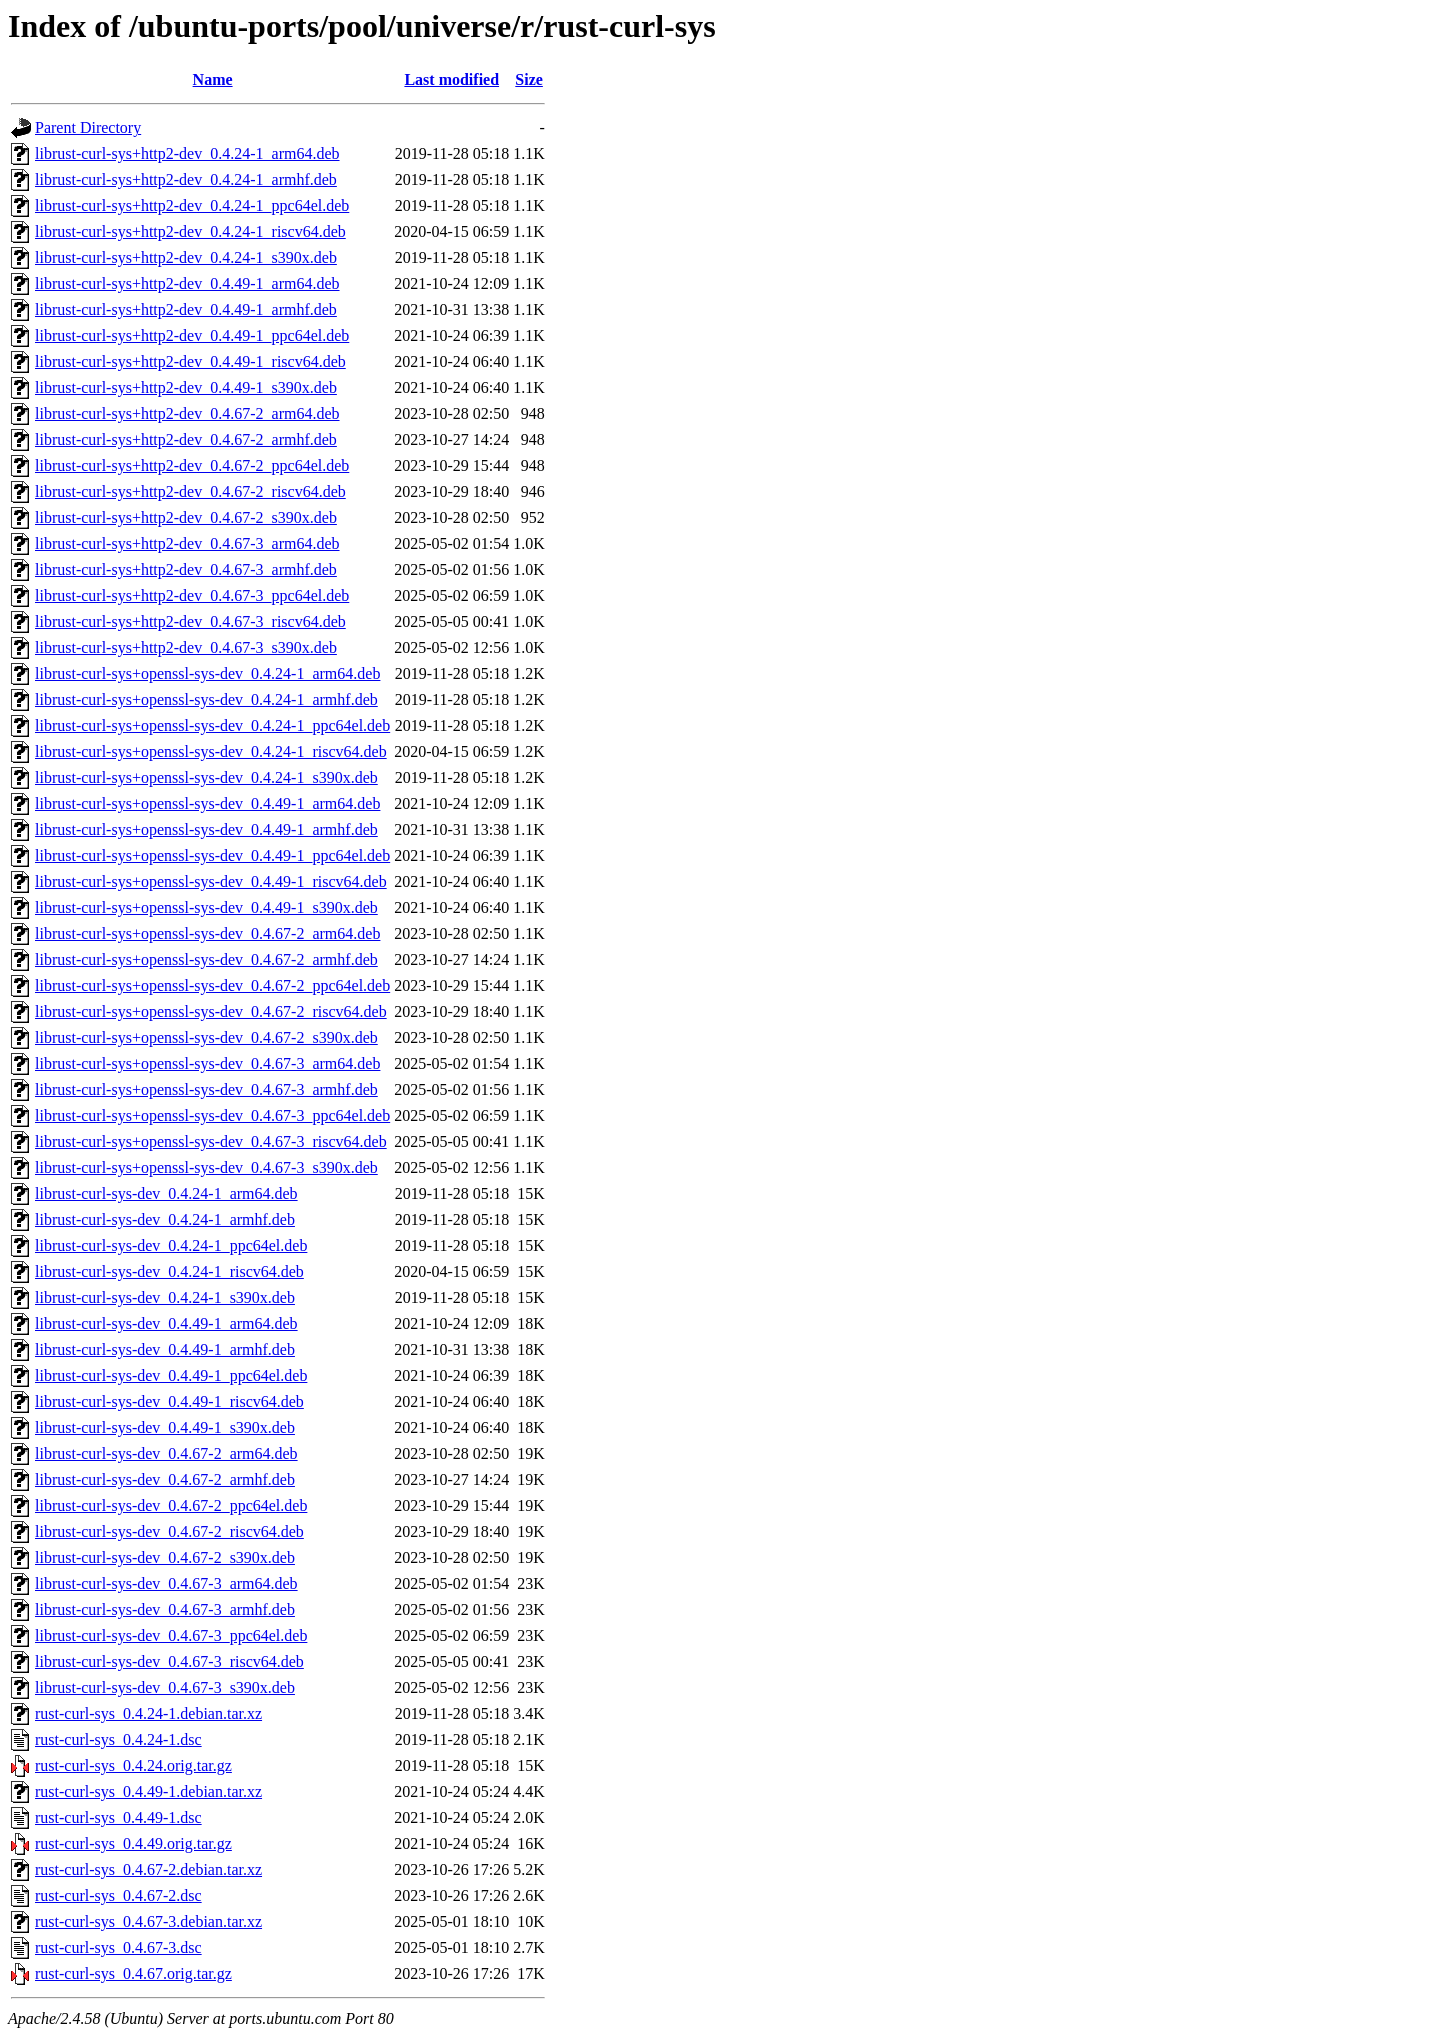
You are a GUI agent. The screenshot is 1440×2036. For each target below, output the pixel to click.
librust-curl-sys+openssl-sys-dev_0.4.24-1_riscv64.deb (211, 751)
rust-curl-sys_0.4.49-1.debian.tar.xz (148, 1791)
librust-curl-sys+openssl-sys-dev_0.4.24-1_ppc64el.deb (212, 725)
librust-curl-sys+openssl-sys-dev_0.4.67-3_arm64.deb (207, 1063)
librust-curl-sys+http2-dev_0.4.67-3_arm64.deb (187, 543)
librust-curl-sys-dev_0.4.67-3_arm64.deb (166, 1583)
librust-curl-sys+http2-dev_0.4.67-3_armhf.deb (186, 569)
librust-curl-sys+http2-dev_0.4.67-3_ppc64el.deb (192, 595)
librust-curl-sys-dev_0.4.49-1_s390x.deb (165, 1427)
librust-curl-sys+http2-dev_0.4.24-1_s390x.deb (186, 257)
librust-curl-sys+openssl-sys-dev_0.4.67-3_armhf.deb (206, 1089)
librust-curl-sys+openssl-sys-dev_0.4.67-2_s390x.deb (206, 1037)
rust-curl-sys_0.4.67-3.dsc (118, 1947)
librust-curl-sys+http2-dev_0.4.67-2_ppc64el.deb (192, 465)
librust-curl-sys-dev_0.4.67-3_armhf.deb (165, 1609)
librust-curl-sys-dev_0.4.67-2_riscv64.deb (169, 1531)
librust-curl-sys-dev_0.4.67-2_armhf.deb (165, 1479)
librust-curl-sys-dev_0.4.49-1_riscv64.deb (169, 1401)
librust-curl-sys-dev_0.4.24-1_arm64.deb (166, 1193)
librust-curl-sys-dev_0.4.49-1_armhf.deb (165, 1349)
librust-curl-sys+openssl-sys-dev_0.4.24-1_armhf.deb (206, 699)
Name (213, 79)
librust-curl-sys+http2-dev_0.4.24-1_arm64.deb (187, 153)
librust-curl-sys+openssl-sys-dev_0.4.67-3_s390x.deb (206, 1167)
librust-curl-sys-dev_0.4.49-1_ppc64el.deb (171, 1375)
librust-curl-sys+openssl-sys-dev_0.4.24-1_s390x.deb (206, 777)
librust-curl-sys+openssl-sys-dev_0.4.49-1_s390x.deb (206, 907)
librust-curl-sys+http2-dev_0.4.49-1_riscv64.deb (190, 361)
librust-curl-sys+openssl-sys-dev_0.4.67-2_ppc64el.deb (212, 985)
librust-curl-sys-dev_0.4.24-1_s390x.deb (165, 1297)
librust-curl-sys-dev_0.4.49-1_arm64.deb (166, 1323)
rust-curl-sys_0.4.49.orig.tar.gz (133, 1843)
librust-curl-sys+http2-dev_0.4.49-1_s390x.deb (186, 387)
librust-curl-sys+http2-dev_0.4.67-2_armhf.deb (186, 439)
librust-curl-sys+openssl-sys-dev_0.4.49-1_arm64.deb (207, 803)
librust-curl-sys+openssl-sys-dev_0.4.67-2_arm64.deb (207, 933)
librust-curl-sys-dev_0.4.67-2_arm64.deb (166, 1453)
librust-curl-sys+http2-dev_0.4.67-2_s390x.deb (186, 517)
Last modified (451, 79)
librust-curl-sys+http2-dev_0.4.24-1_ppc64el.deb (192, 205)
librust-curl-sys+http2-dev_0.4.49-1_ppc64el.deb (192, 335)
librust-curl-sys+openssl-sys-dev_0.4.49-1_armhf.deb (206, 829)
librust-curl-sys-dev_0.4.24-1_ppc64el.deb (171, 1245)
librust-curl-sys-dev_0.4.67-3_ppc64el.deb (171, 1635)
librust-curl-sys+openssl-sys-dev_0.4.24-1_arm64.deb (207, 673)
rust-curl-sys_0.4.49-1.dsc (118, 1817)
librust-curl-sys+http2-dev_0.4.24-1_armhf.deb (186, 179)
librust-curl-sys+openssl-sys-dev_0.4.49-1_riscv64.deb (211, 881)
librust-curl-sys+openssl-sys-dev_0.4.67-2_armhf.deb (206, 959)
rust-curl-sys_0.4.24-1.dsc (118, 1739)
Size (529, 79)
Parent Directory (88, 127)
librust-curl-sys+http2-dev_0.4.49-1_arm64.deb (187, 283)
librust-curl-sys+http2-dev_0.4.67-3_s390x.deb (186, 647)
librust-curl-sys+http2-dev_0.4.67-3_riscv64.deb (190, 621)
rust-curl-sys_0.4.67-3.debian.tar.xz (148, 1921)
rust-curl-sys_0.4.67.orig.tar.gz (133, 1973)
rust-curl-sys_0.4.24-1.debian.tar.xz (148, 1713)
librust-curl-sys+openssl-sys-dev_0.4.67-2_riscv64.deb (211, 1011)
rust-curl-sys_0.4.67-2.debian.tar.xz (148, 1869)
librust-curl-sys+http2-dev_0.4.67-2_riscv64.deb (190, 491)
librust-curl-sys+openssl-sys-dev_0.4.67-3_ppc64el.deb (212, 1115)
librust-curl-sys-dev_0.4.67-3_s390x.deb (165, 1687)
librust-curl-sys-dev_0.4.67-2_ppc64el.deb (171, 1505)
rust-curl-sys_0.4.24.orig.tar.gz (133, 1765)
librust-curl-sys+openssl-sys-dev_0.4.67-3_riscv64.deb (211, 1141)
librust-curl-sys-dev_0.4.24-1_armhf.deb (165, 1219)
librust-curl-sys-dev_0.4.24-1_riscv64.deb (169, 1271)
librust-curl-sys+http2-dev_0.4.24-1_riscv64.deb (190, 231)
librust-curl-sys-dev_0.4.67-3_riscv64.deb (169, 1661)
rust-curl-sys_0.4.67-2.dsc (118, 1895)
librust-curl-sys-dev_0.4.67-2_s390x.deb (165, 1557)
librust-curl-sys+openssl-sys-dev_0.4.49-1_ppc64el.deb (212, 855)
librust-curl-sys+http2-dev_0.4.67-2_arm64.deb (187, 413)
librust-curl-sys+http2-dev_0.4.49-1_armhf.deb (186, 309)
